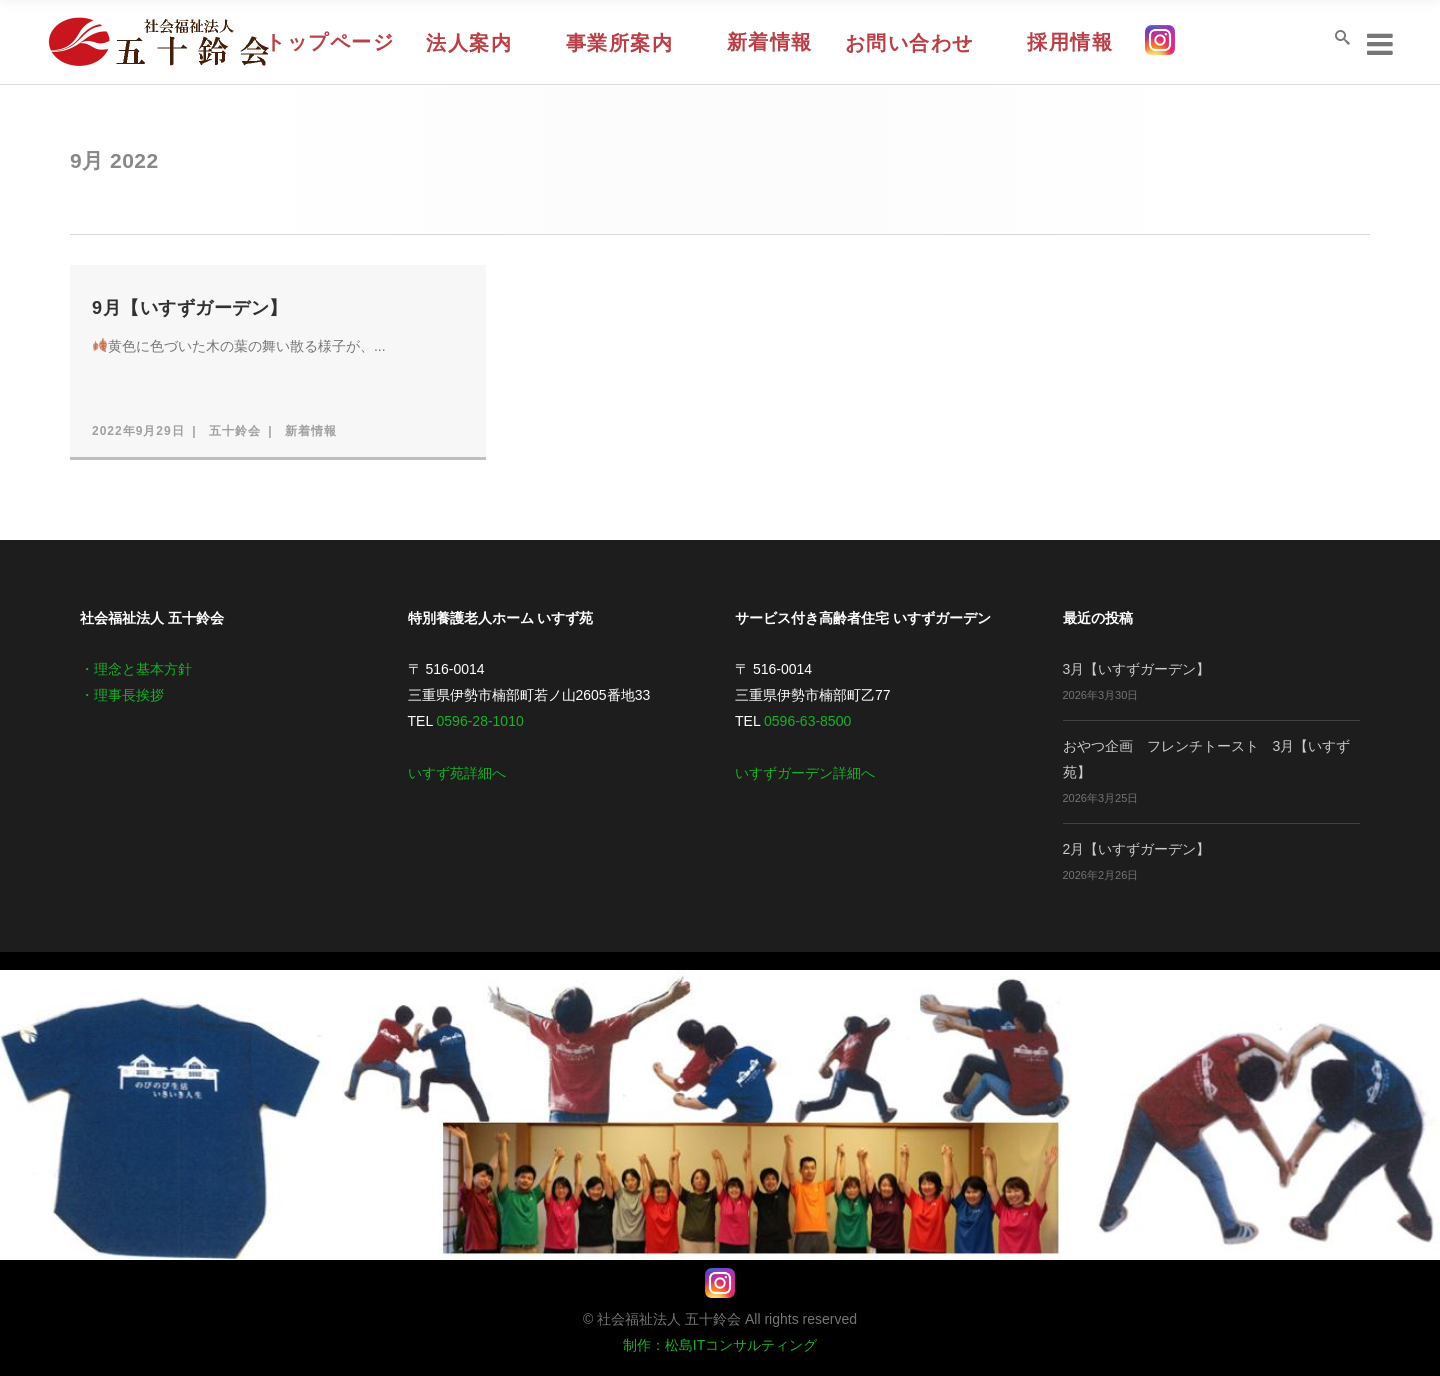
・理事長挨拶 (122, 695)
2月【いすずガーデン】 (1137, 849)
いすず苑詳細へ (457, 773)
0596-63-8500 (807, 721)
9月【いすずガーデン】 (190, 308)
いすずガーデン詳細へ (805, 773)
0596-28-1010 (480, 721)
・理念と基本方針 (136, 669)
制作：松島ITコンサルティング (720, 1345)
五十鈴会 (235, 431)
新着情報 (311, 431)
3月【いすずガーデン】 (1137, 669)
